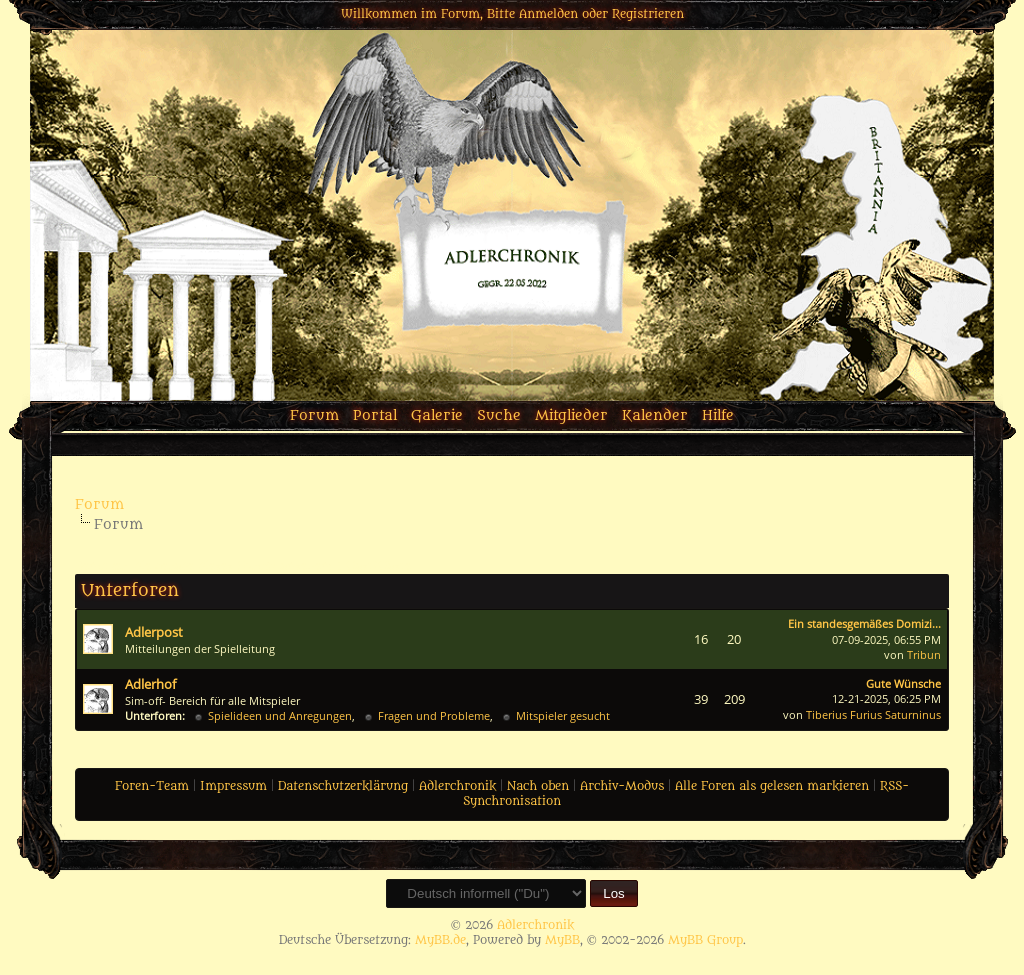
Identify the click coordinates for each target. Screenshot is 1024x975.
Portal (375, 415)
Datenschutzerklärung (343, 786)
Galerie (437, 415)
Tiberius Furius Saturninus (873, 714)
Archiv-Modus (622, 786)
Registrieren (648, 14)
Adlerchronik (457, 786)
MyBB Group (705, 940)
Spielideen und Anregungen (280, 715)
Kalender (655, 415)
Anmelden (548, 14)
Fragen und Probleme (434, 715)
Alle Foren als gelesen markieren (772, 786)
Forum (314, 415)
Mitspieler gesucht (563, 715)
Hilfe (718, 415)
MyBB (562, 940)
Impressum (233, 786)
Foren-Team (152, 786)
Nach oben (538, 786)
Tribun (924, 654)
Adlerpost (154, 632)
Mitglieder (571, 415)
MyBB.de (440, 940)
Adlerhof (150, 684)
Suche (499, 415)
